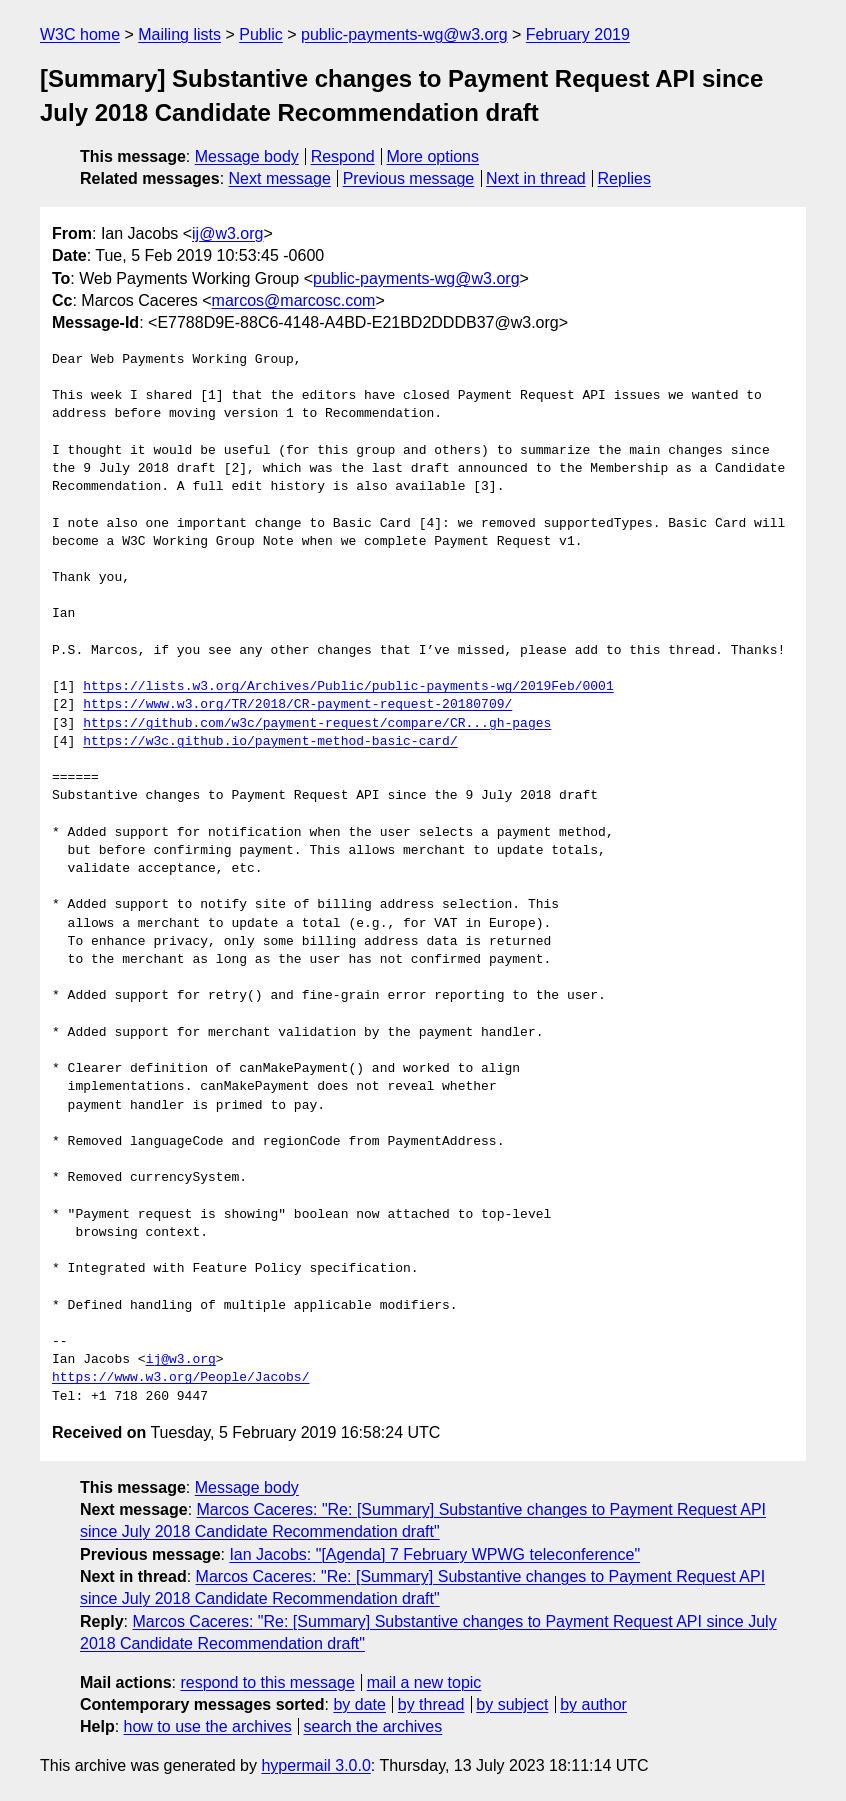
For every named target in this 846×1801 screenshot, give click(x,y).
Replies (624, 178)
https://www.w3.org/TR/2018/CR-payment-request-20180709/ (297, 705)
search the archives (373, 1726)
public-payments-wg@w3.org (404, 34)
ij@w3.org (227, 233)
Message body (247, 156)
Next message (280, 178)
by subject (512, 1704)
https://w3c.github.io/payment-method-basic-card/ (270, 742)
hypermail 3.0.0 (315, 1765)
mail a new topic (424, 1682)
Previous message (409, 178)
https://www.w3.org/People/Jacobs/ (180, 1378)
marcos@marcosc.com (294, 300)
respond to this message (267, 1682)
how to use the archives (208, 1726)
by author (593, 1704)
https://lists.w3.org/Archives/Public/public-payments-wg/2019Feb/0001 (348, 687)
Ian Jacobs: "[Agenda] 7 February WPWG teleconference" (434, 1554)
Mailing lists (179, 34)
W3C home (80, 34)
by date (359, 1704)
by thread (431, 1704)
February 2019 (578, 34)
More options (433, 156)
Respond (343, 156)
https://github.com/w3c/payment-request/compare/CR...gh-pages (317, 724)
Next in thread (536, 178)
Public (261, 34)
